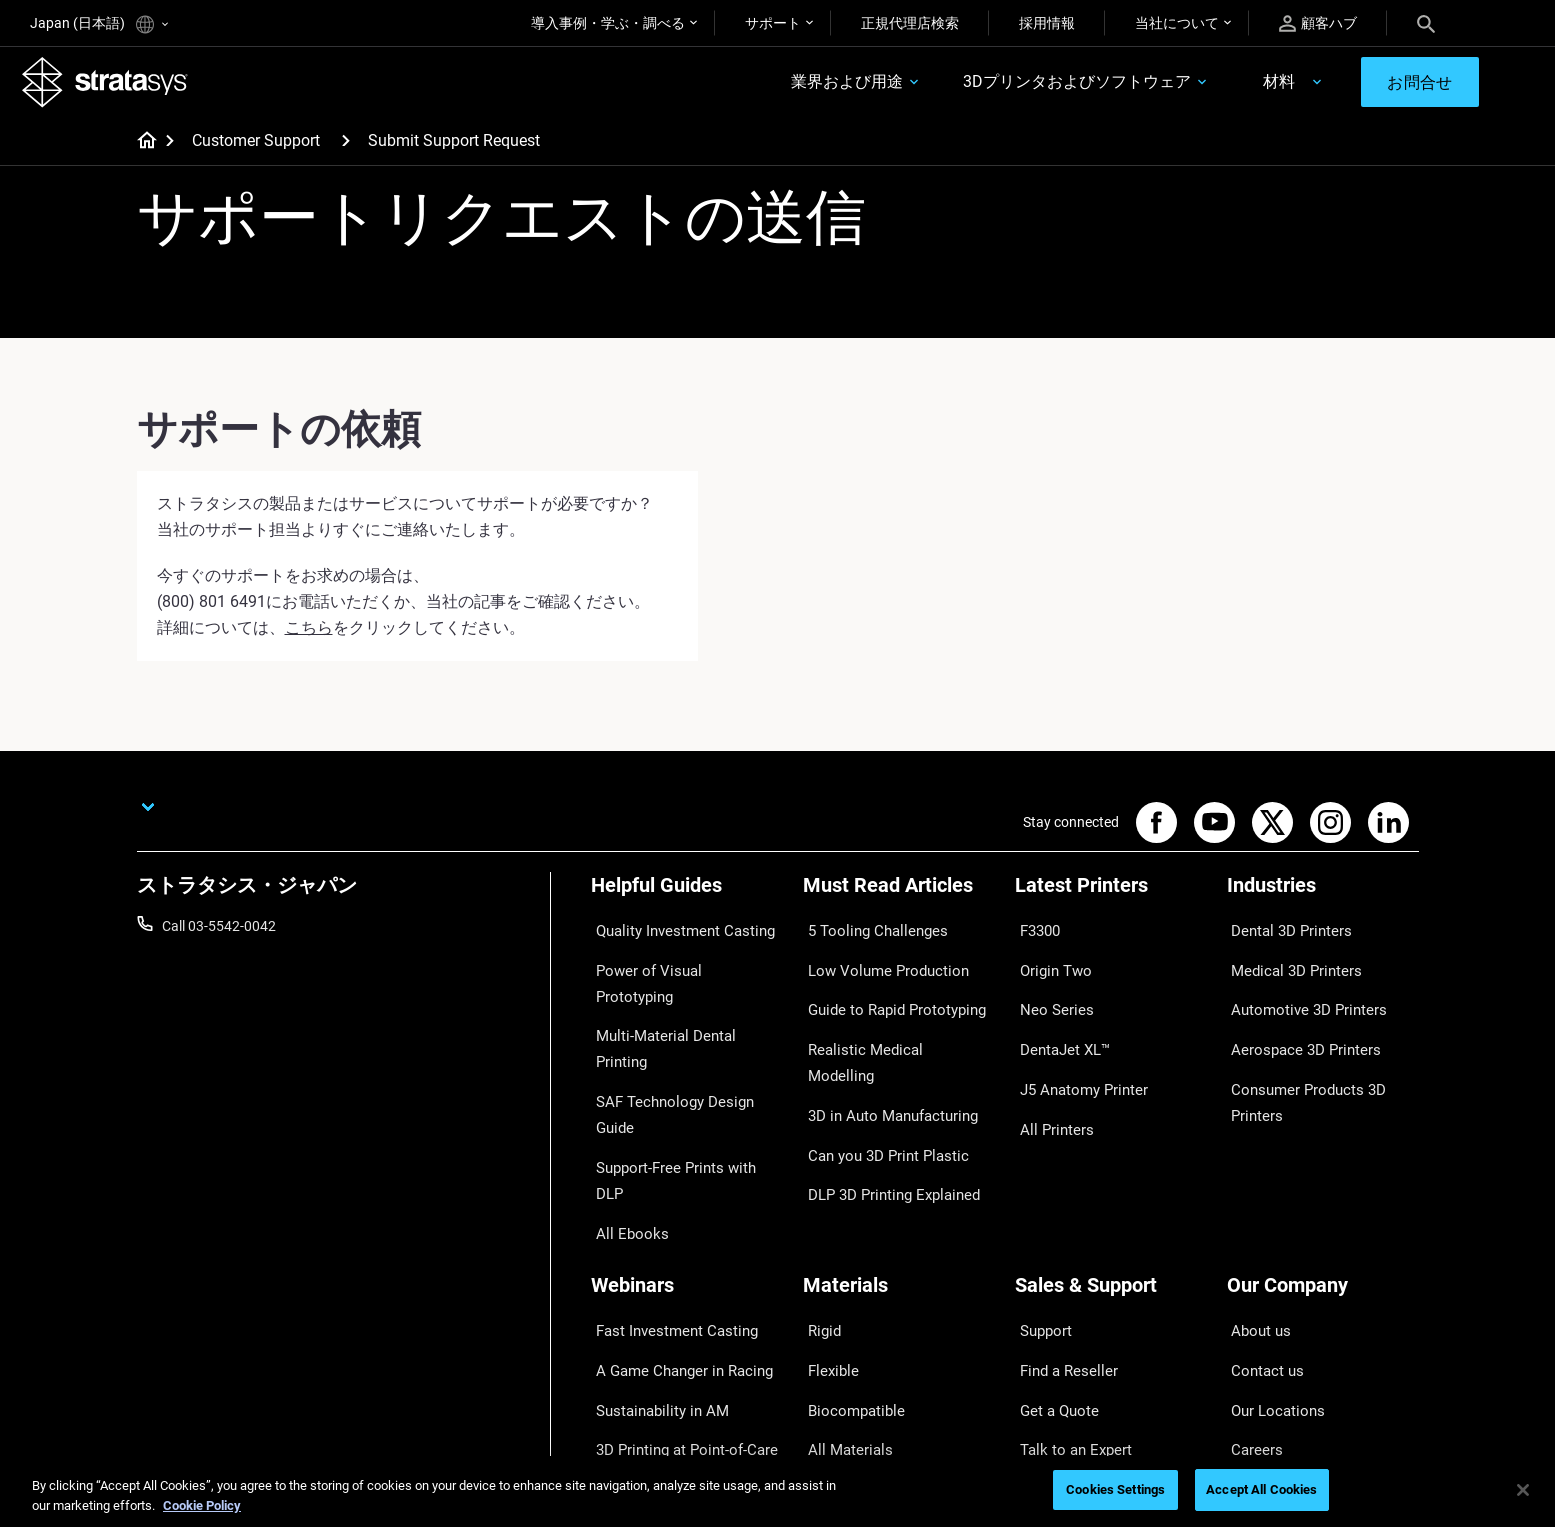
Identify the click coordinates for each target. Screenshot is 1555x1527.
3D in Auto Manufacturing (883, 1051)
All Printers (1048, 1081)
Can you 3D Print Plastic (877, 1081)
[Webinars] (687, 1163)
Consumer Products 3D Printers (1299, 1064)
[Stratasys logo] (113, 86)
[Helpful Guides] (687, 900)
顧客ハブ (1318, 23)
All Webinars (629, 1344)
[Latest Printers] (1111, 900)
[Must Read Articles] (899, 900)
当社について (1177, 23)
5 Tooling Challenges (866, 934)
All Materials (841, 1285)
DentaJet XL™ (1058, 1022)
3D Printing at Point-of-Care (676, 1285)
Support (1040, 1197)
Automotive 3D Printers (1299, 993)
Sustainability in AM (652, 1256)
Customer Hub (1060, 1314)
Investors (1256, 1373)
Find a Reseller (1059, 1226)
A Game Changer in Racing (673, 1226)
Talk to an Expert (1066, 1285)
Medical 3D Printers (1287, 963)
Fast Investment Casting (667, 1197)
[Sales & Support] (1111, 1163)
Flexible (826, 1226)
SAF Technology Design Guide (682, 1022)
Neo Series (1047, 993)
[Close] (1523, 1490)
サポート (773, 23)
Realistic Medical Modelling (886, 1022)
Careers (1251, 1285)
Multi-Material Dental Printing (681, 993)
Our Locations (1271, 1256)
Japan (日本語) (99, 24)
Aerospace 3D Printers (1296, 1022)
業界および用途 (819, 86)
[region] (777, 1491)
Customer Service (1069, 1344)
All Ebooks (623, 1081)
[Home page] (140, 150)
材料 (1250, 86)
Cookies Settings (1115, 1489)
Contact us (1261, 1226)
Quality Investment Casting (675, 934)
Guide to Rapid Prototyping (887, 993)
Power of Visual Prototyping (678, 963)
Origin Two (1048, 963)
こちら (309, 635)
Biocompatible (847, 1256)
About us (1255, 1197)
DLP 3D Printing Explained (883, 1110)
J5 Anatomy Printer (1075, 1051)
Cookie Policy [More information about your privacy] (202, 1505)
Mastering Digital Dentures (673, 1314)
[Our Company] (1323, 1163)
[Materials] (899, 1163)
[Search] (1426, 23)
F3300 (1035, 934)
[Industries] (1323, 900)
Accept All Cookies (1261, 1489)
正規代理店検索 (910, 23)
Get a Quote (1052, 1256)
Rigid (818, 1197)
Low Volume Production (877, 963)
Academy (1256, 1314)
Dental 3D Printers (1283, 934)
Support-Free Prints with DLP (681, 1051)
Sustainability (1269, 1344)
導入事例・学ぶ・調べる (608, 23)
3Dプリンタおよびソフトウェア (1049, 86)
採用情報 (1047, 23)
